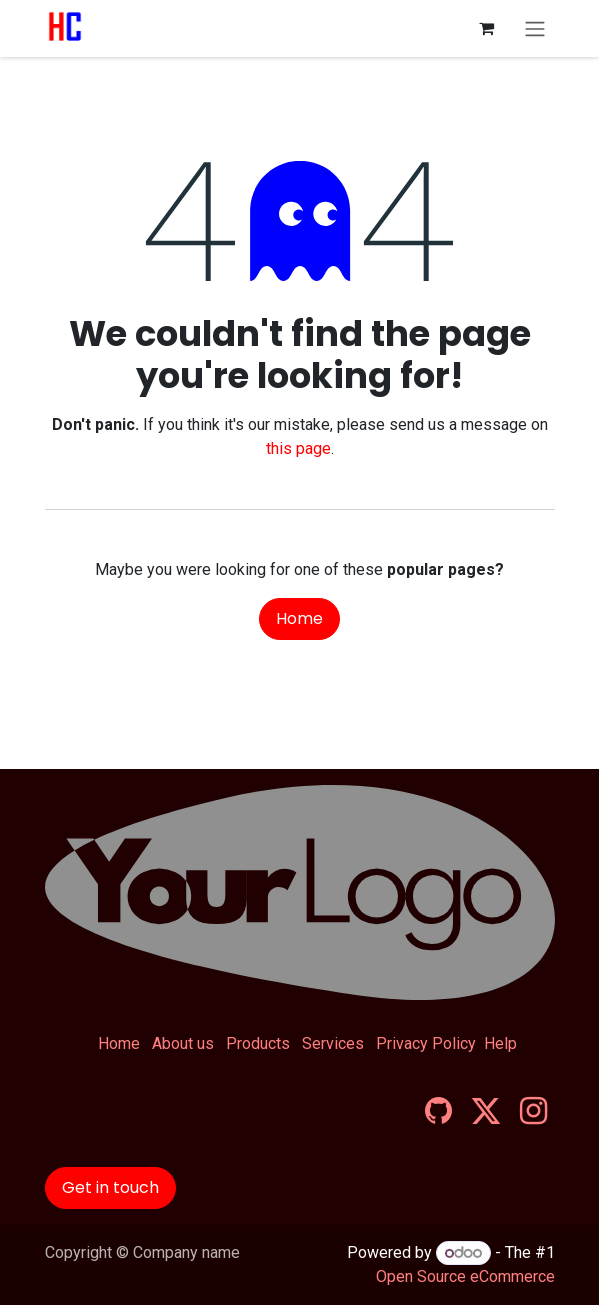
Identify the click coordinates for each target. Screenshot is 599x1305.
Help (500, 1043)
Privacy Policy (426, 1043)
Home (299, 618)
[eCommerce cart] (487, 28)
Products (258, 1043)
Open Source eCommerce (465, 1276)
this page (298, 448)
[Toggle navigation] (535, 28)
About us (183, 1043)
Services (333, 1043)
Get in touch (110, 1187)
